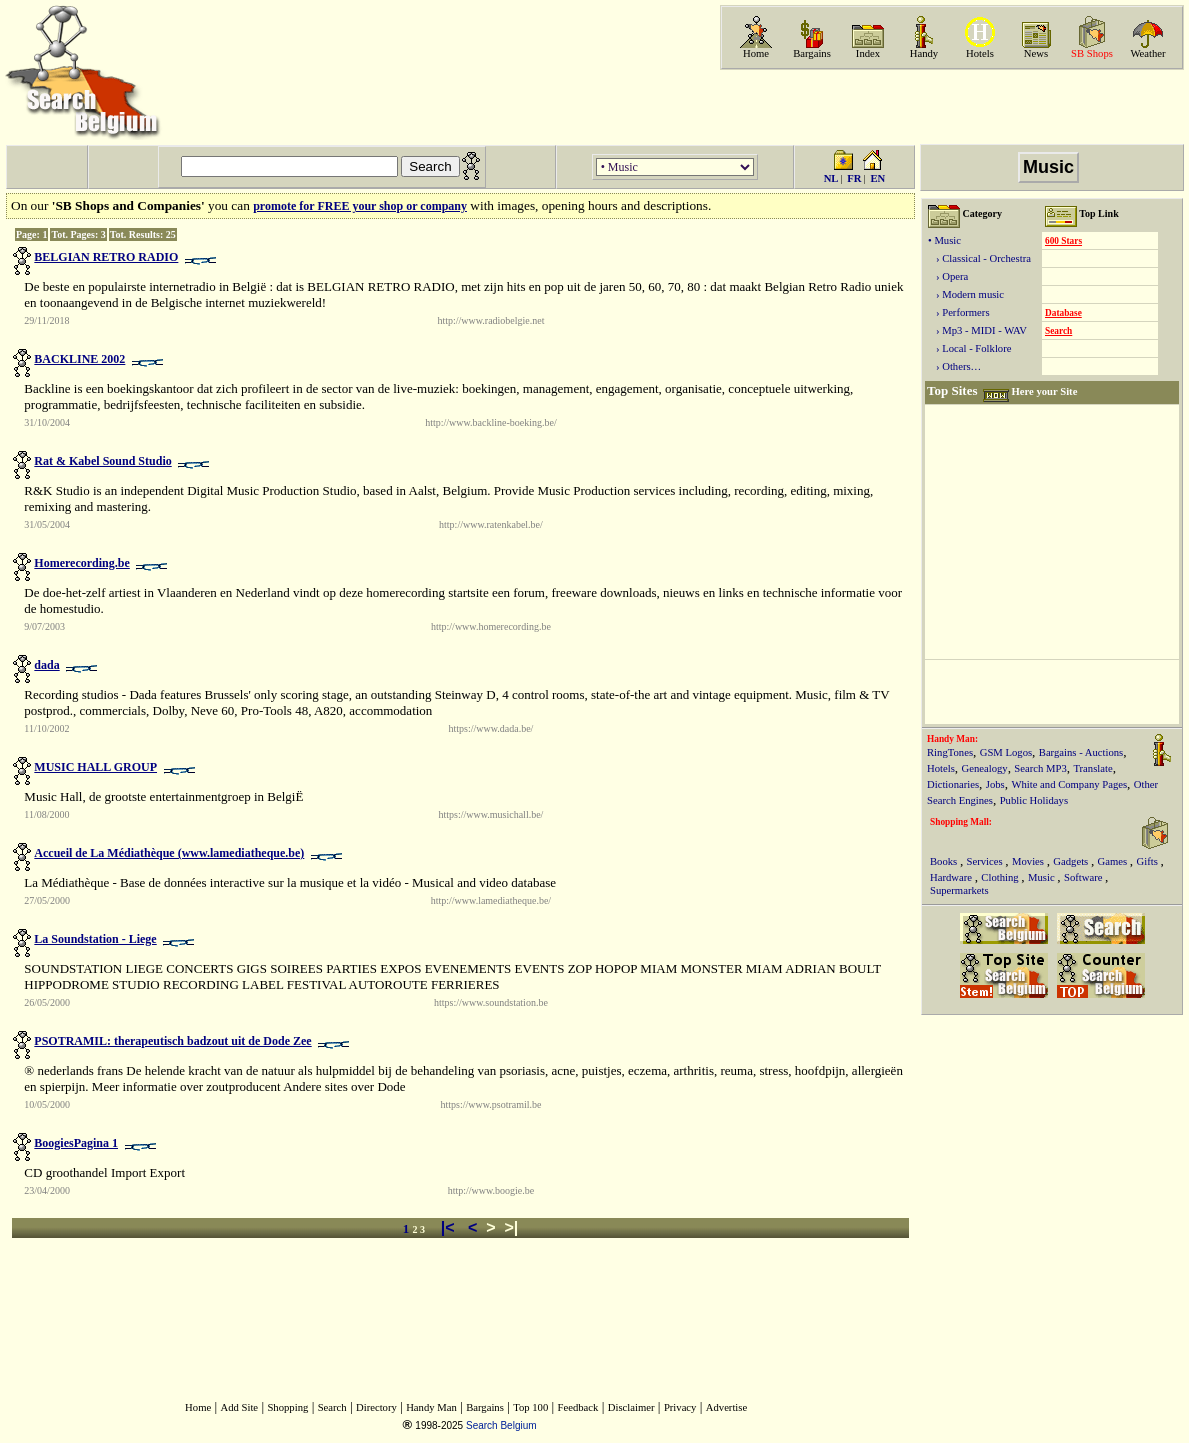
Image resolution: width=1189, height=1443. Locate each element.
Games (1114, 861)
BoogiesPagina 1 (76, 1143)
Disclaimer (631, 1407)
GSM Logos (1006, 752)
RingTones (950, 752)
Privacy (680, 1407)
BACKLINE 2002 (79, 359)
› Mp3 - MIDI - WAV (977, 330)
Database (1063, 313)
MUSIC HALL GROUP (95, 767)
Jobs (995, 784)
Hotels (980, 53)
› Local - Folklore (969, 348)
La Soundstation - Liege (95, 939)
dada (46, 665)
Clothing (1001, 877)
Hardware (952, 877)
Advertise (726, 1407)
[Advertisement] (950, 107)
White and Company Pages (1069, 784)
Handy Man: (952, 739)
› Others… (954, 366)
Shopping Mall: (961, 822)
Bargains (812, 53)
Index (868, 53)
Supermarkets (959, 890)
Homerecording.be (81, 563)
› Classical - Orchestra (979, 258)
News (1036, 53)
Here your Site (1044, 391)
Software (1084, 877)
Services (986, 861)
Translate (1092, 768)
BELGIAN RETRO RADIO (106, 257)
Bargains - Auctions (1081, 752)
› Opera (948, 276)
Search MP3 (1040, 768)
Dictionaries (953, 784)
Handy (924, 53)
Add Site (240, 1407)
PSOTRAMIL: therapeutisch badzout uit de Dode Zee (172, 1041)
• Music (944, 240)
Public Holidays (1034, 800)
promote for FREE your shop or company (360, 206)
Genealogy (985, 768)
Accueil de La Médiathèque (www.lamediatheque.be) (169, 853)
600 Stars (1063, 241)
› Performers (959, 312)
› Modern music (966, 294)
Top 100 (530, 1407)
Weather (1147, 53)
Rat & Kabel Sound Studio (102, 461)
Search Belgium (501, 1425)
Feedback (578, 1407)
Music (1042, 877)
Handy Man (431, 1407)
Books (945, 861)
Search (1058, 331)
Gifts (1149, 861)
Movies (1029, 861)
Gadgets (1072, 861)
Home (756, 53)
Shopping (287, 1407)
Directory (376, 1407)
